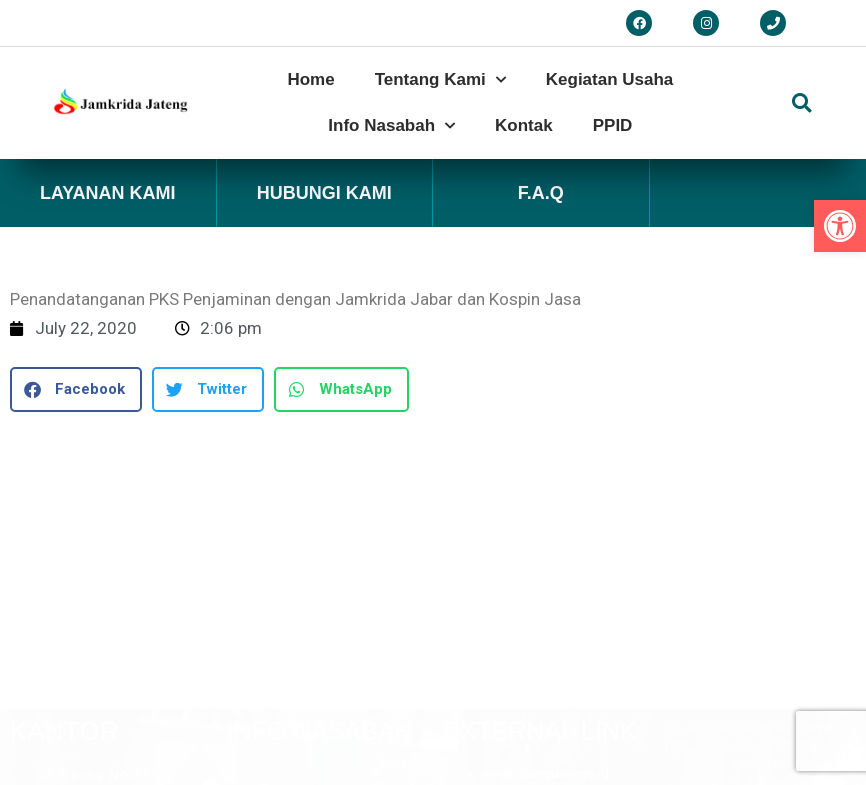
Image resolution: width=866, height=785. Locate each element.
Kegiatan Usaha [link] (610, 79)
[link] (840, 226)
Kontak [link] (524, 125)
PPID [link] (613, 125)
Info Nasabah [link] (391, 126)
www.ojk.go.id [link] (524, 538)
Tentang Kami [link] (440, 80)
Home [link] (310, 79)
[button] (802, 103)
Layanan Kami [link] (108, 193)
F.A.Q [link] (541, 193)
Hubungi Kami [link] (324, 193)
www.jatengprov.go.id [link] (546, 499)
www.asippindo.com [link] (543, 577)
